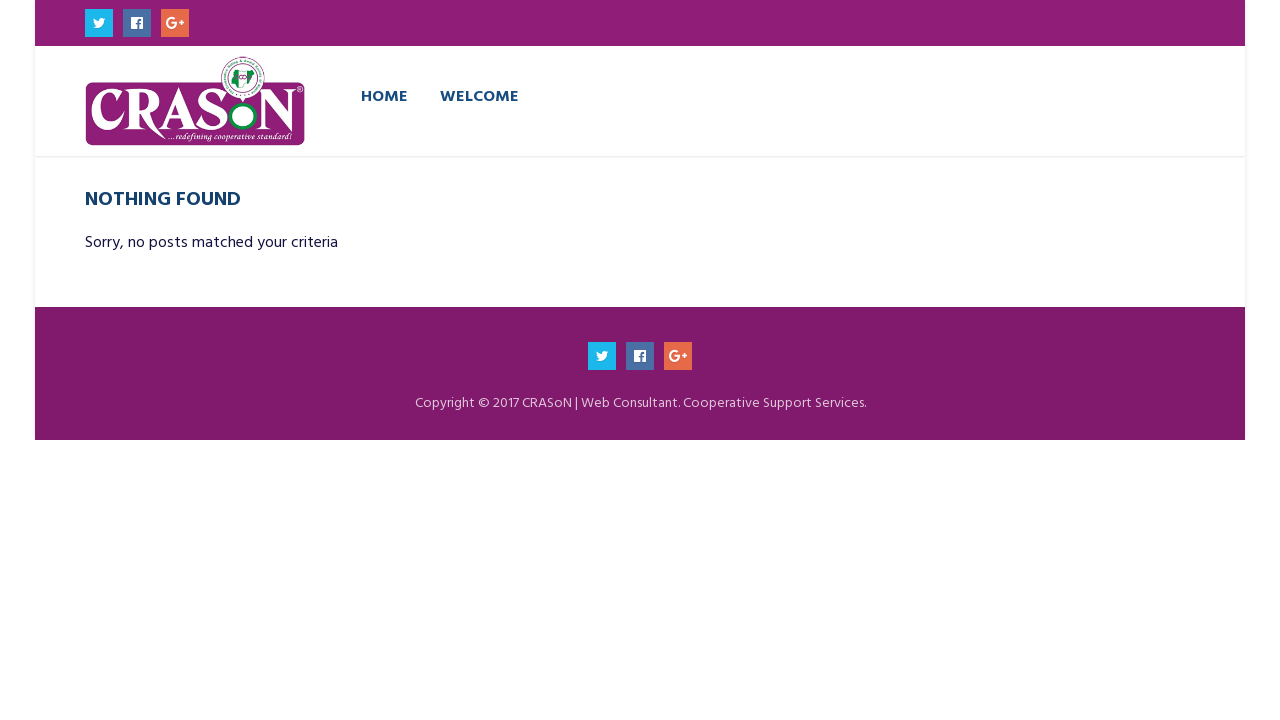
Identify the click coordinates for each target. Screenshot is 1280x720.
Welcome (479, 95)
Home (384, 95)
